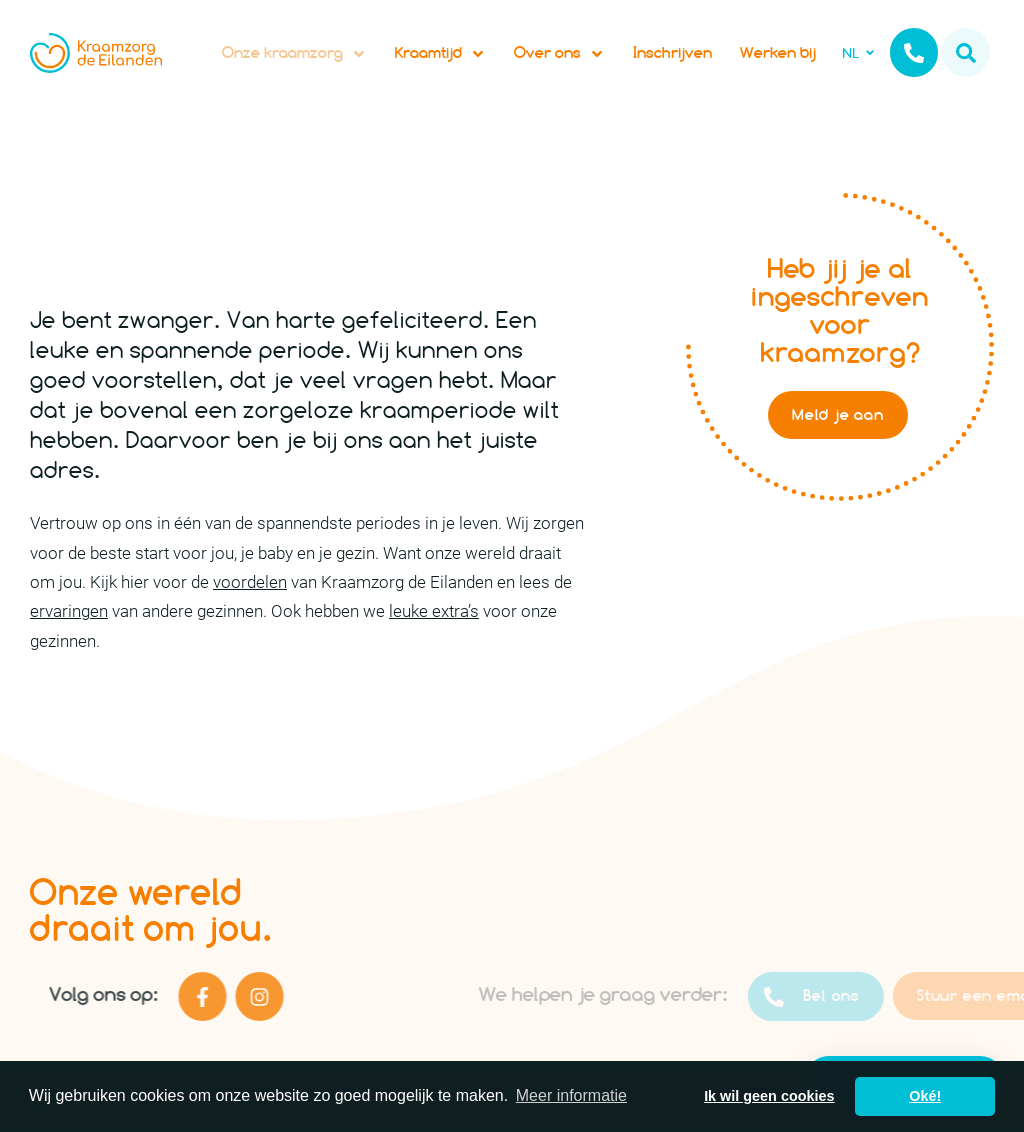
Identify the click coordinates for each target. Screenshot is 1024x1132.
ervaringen (69, 618)
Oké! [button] (925, 1096)
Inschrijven (672, 55)
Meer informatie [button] (571, 1095)
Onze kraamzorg (294, 56)
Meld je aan (838, 421)
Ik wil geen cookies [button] (769, 1096)
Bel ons (836, 1004)
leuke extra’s (434, 618)
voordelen (250, 589)
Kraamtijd (440, 56)
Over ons (559, 56)
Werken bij (778, 55)
